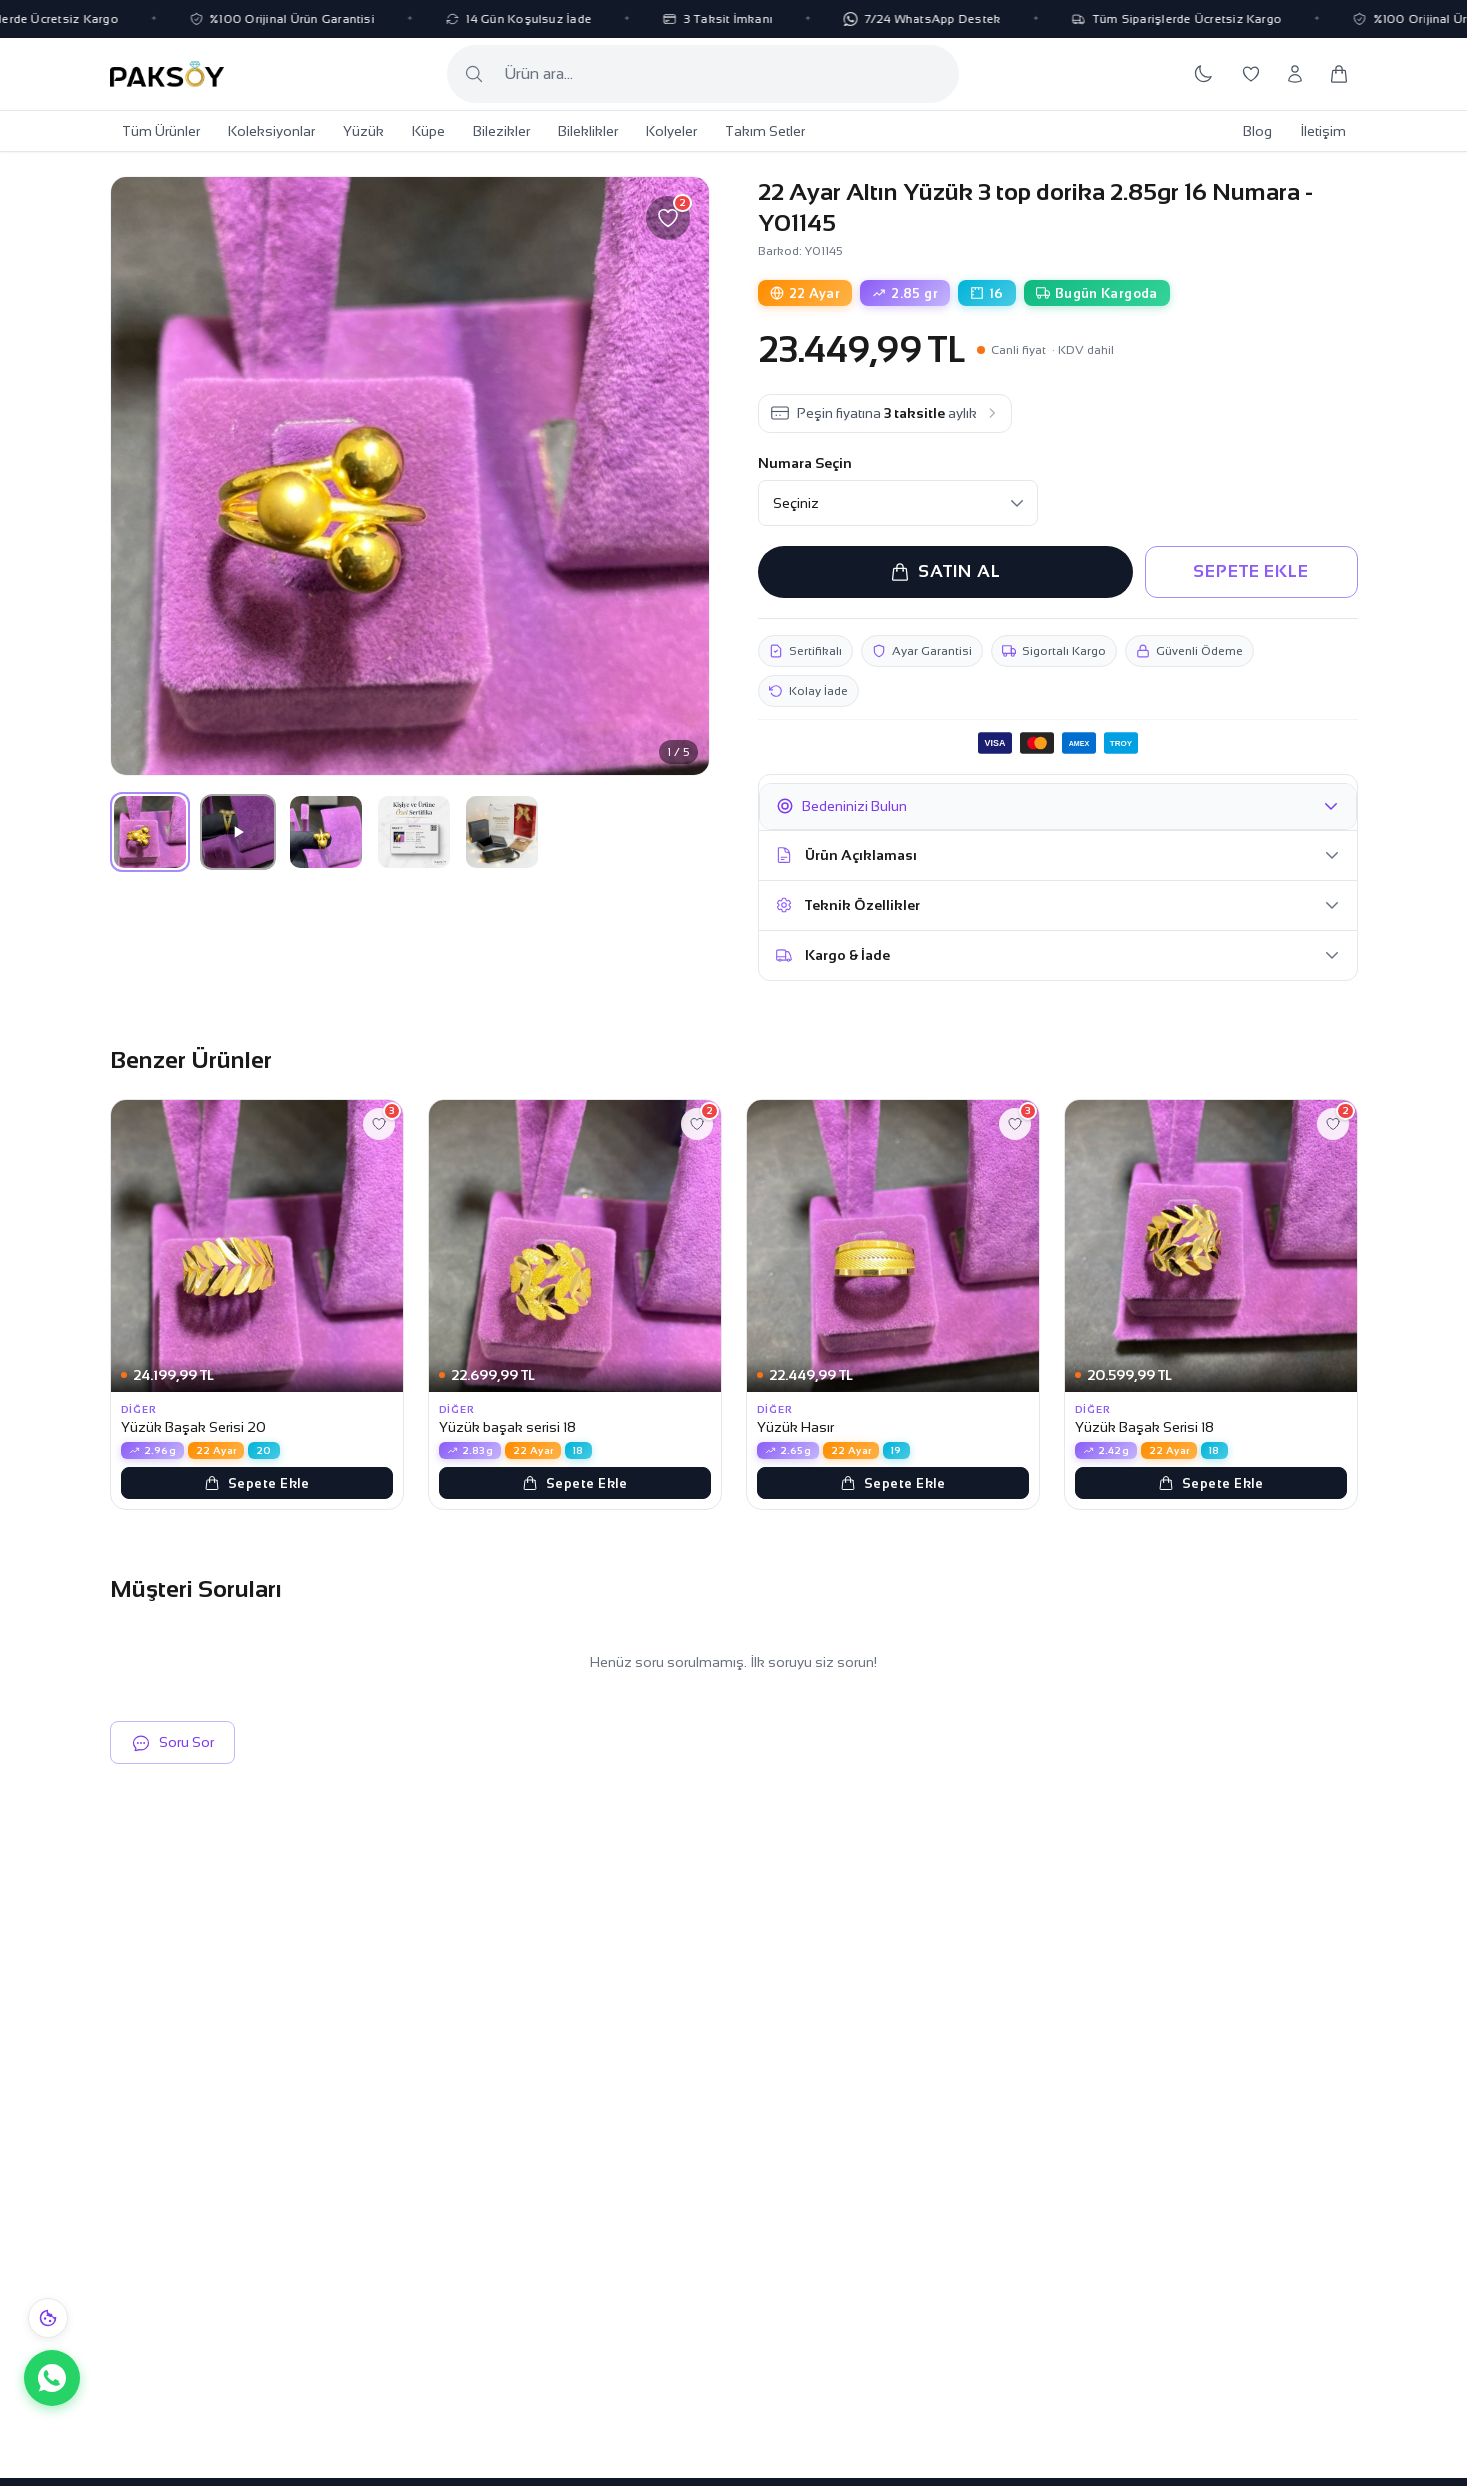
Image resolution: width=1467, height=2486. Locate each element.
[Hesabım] (1295, 74)
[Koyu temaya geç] (1203, 74)
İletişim (1323, 131)
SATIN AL (945, 572)
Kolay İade (808, 691)
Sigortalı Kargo (1054, 651)
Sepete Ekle (257, 1483)
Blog (1257, 131)
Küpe (428, 131)
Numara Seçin (805, 463)
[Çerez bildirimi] (48, 2318)
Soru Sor (172, 1743)
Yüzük (363, 131)
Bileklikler (588, 131)
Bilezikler (501, 131)
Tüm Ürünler (161, 131)
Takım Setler (765, 131)
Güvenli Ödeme (1189, 651)
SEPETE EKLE (1250, 571)
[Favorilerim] (1251, 74)
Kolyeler (671, 131)
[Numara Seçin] (898, 503)
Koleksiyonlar (271, 131)
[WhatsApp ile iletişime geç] (52, 2378)
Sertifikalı (805, 651)
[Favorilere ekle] (668, 218)
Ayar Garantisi (922, 651)
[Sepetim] (1339, 74)
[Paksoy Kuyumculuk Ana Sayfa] (167, 74)
